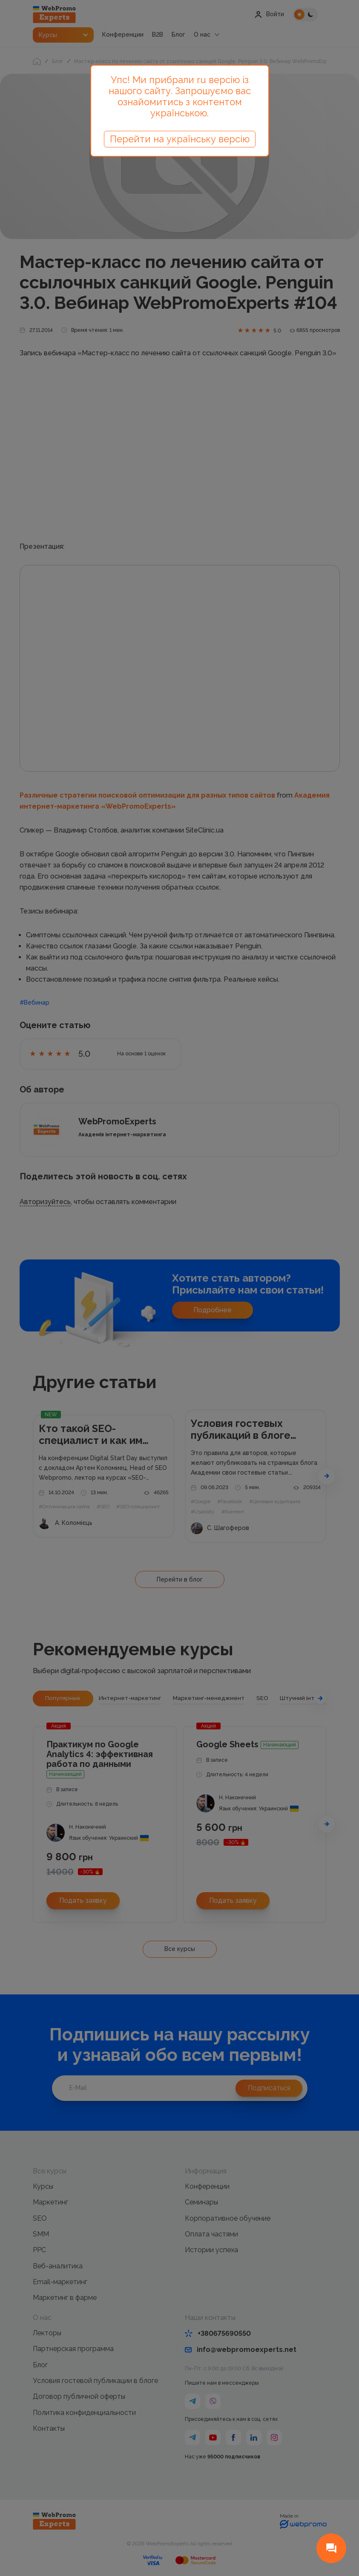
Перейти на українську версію (180, 138)
